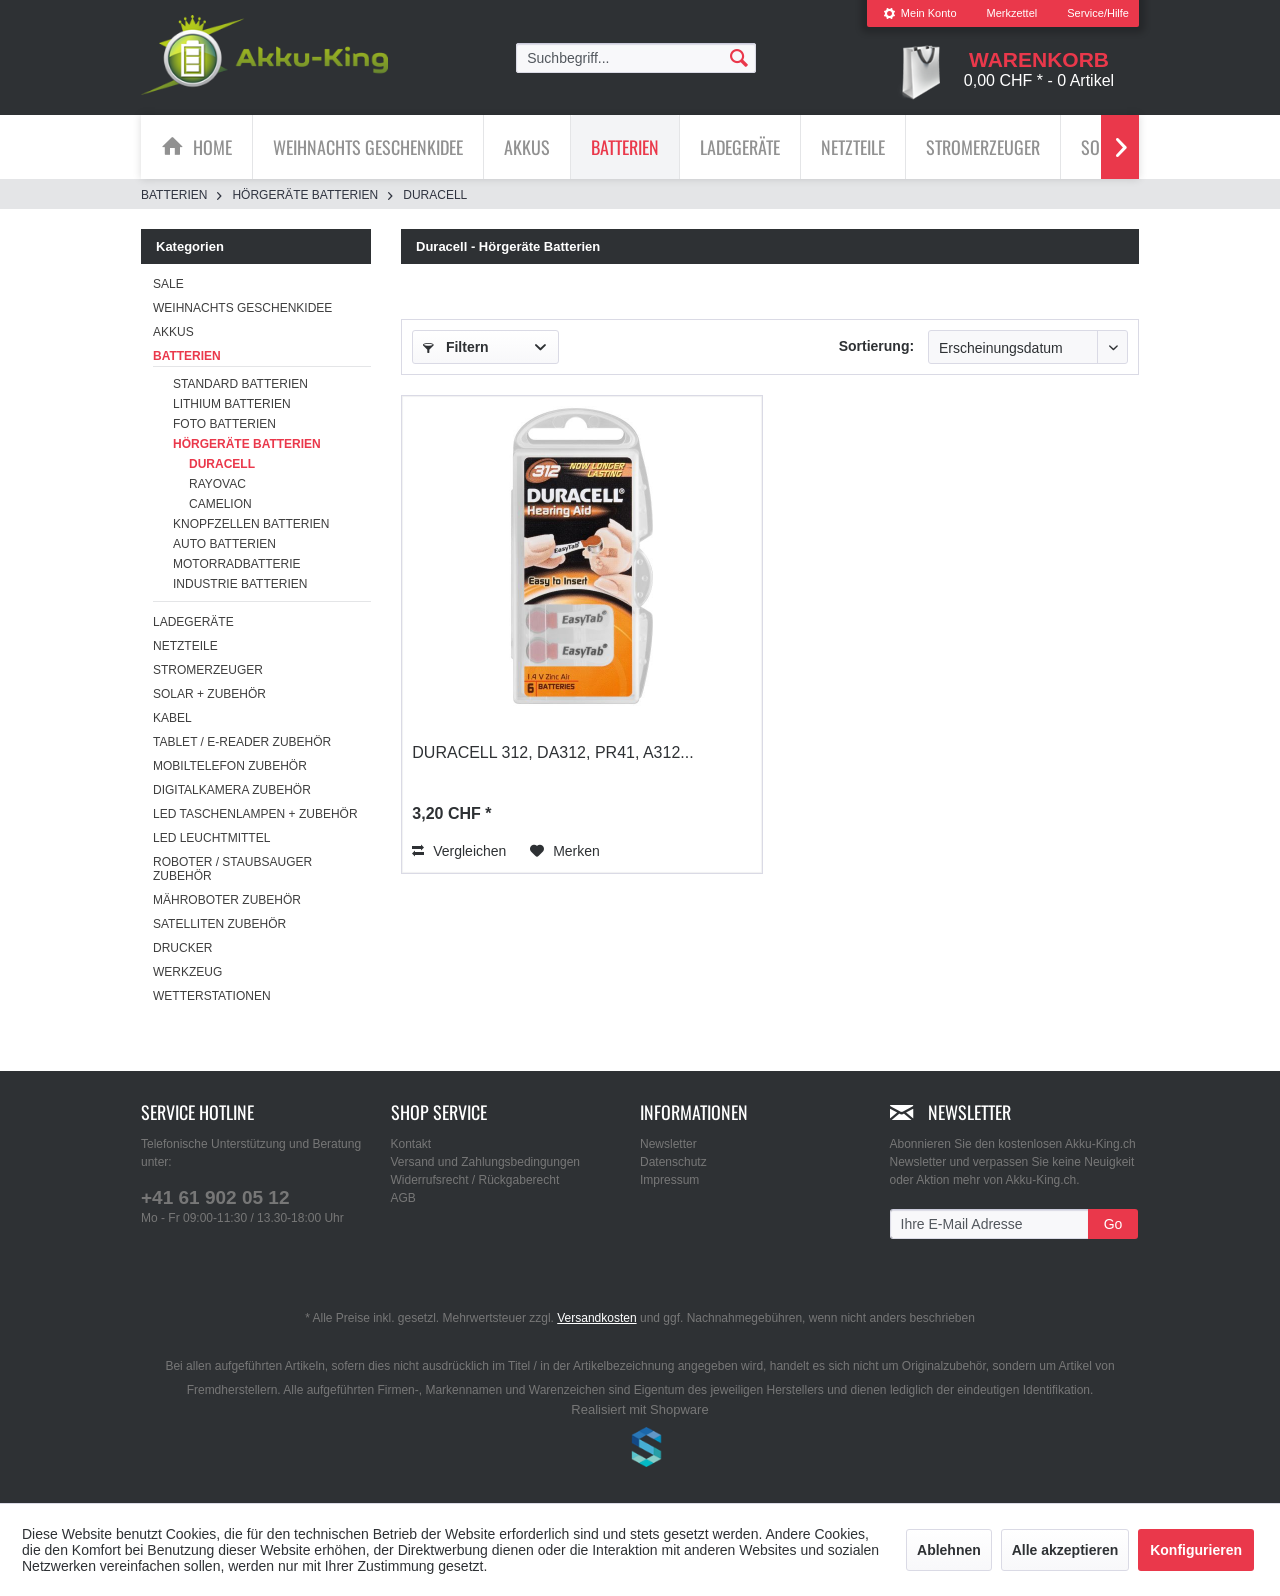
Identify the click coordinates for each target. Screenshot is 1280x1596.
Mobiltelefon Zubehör (230, 766)
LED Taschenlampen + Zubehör (255, 814)
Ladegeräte (193, 622)
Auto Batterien (224, 544)
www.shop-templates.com (640, 1450)
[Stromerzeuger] (983, 147)
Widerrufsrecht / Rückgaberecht (475, 1180)
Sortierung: (876, 346)
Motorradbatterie (237, 564)
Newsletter (668, 1144)
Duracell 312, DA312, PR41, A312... (552, 752)
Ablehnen (949, 1550)
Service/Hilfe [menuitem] (1098, 13)
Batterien (187, 356)
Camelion (220, 504)
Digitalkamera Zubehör (232, 790)
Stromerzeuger (208, 670)
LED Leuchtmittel (211, 838)
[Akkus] (527, 147)
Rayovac (217, 484)
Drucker (182, 948)
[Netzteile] (853, 147)
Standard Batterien (240, 384)
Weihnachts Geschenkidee (242, 308)
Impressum (669, 1180)
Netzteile (185, 646)
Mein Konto (920, 13)
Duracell (222, 464)
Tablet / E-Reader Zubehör (242, 742)
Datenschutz (673, 1162)
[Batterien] (625, 147)
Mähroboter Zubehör (227, 900)
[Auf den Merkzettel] (565, 851)
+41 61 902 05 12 (215, 1197)
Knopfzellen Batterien (251, 524)
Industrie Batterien (240, 584)
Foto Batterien (224, 424)
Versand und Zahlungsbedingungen (486, 1162)
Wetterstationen (212, 996)
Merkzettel (1012, 13)
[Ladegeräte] (740, 147)
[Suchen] (739, 57)
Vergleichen (459, 851)
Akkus (173, 332)
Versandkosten (596, 1318)
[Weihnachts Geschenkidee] (368, 147)
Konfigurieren (1196, 1550)
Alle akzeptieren (1065, 1550)
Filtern (456, 347)
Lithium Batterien (232, 404)
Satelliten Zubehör (219, 924)
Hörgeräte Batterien (247, 444)
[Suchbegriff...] (636, 58)
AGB (403, 1198)
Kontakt (411, 1144)
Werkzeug (187, 972)
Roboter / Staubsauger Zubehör (232, 869)
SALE (168, 284)
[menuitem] (920, 13)
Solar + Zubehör (209, 694)
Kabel (172, 718)
